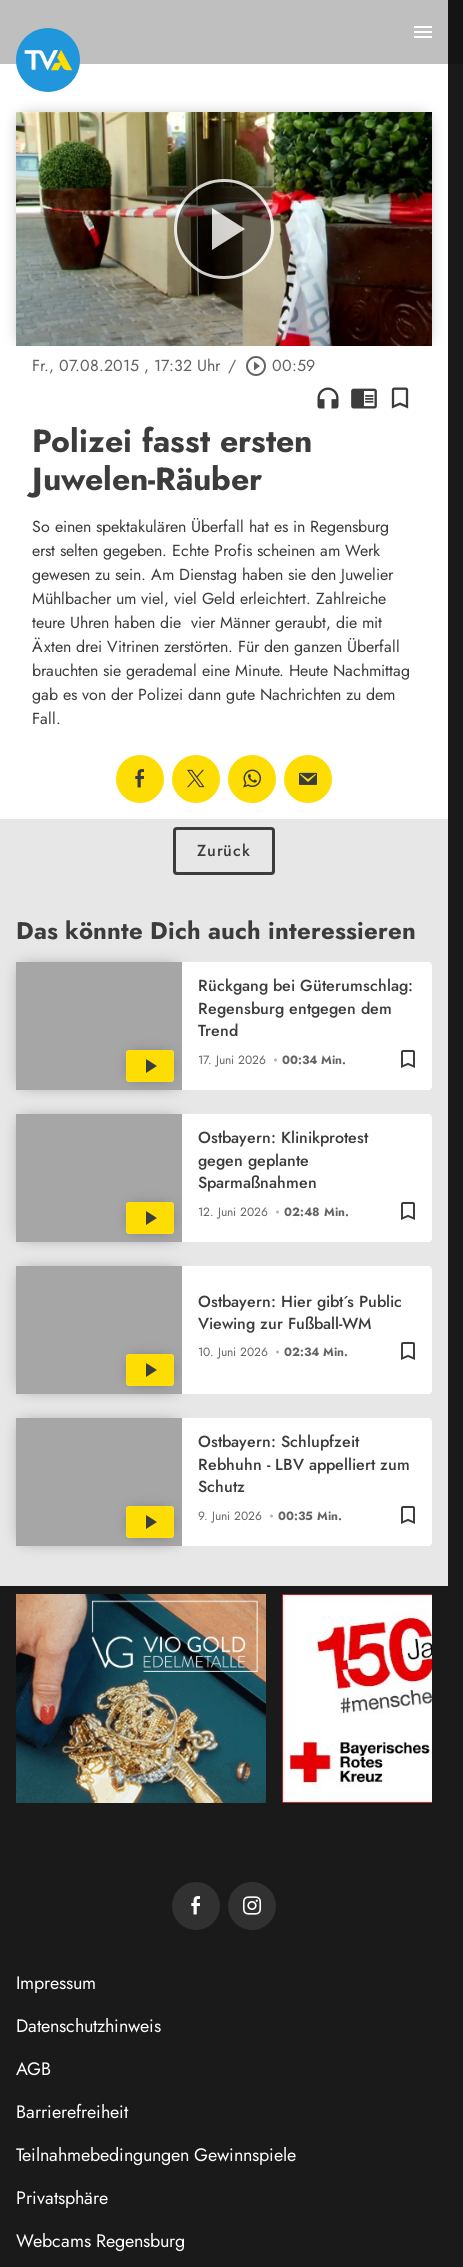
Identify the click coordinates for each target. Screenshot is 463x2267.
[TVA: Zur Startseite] (48, 60)
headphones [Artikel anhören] (328, 398)
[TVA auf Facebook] (196, 1906)
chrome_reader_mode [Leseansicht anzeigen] (364, 398)
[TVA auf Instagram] (252, 1906)
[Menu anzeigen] (423, 32)
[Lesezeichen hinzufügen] (400, 398)
